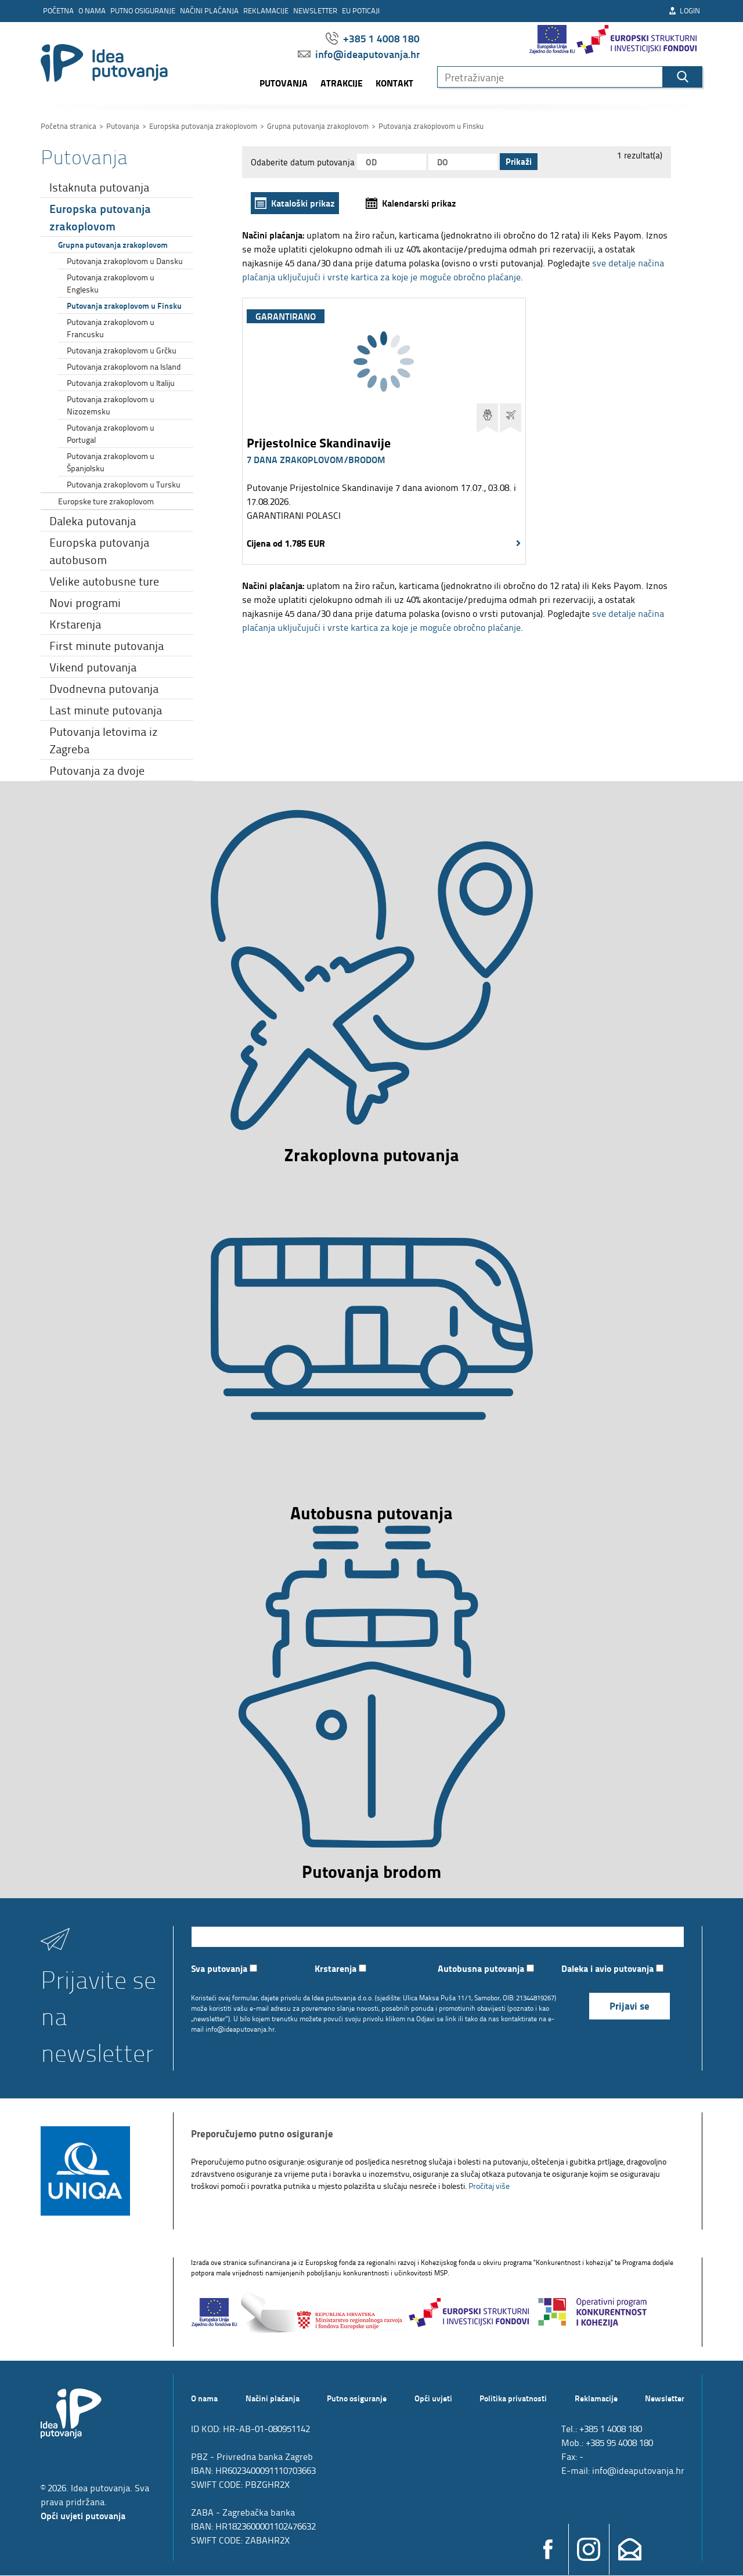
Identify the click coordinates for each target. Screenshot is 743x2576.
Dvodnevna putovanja (103, 688)
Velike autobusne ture (104, 581)
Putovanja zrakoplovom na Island (124, 366)
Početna (58, 10)
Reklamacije (265, 10)
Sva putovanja (224, 1968)
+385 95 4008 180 (619, 2443)
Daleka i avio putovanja (612, 1968)
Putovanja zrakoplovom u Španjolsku (110, 462)
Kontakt (394, 82)
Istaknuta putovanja (99, 187)
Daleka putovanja (92, 520)
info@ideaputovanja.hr (359, 54)
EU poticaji (361, 10)
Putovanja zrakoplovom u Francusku (110, 327)
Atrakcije (341, 82)
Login (684, 10)
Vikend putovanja (92, 667)
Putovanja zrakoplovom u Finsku (124, 305)
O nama (92, 10)
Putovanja (283, 82)
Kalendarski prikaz (419, 202)
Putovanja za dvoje (97, 770)
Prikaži (519, 162)
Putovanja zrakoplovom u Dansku (125, 260)
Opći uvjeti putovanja (83, 2516)
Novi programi (85, 602)
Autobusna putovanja (486, 1968)
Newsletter (315, 10)
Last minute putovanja (105, 710)
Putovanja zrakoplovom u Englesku (110, 283)
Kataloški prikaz (303, 202)
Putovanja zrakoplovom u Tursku (124, 484)
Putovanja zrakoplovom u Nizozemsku (110, 405)
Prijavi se (629, 2006)
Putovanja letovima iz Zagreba (103, 740)
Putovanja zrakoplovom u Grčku (121, 350)
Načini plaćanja (209, 10)
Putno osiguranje (142, 10)
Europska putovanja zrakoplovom (100, 217)
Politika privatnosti (513, 2398)
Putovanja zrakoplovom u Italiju (121, 382)
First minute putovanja (106, 645)
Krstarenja (75, 624)
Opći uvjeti (433, 2398)
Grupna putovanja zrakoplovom (113, 244)
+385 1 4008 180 (373, 38)
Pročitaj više (489, 2185)
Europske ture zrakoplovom (106, 501)
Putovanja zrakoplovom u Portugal (110, 433)
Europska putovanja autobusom (99, 551)
